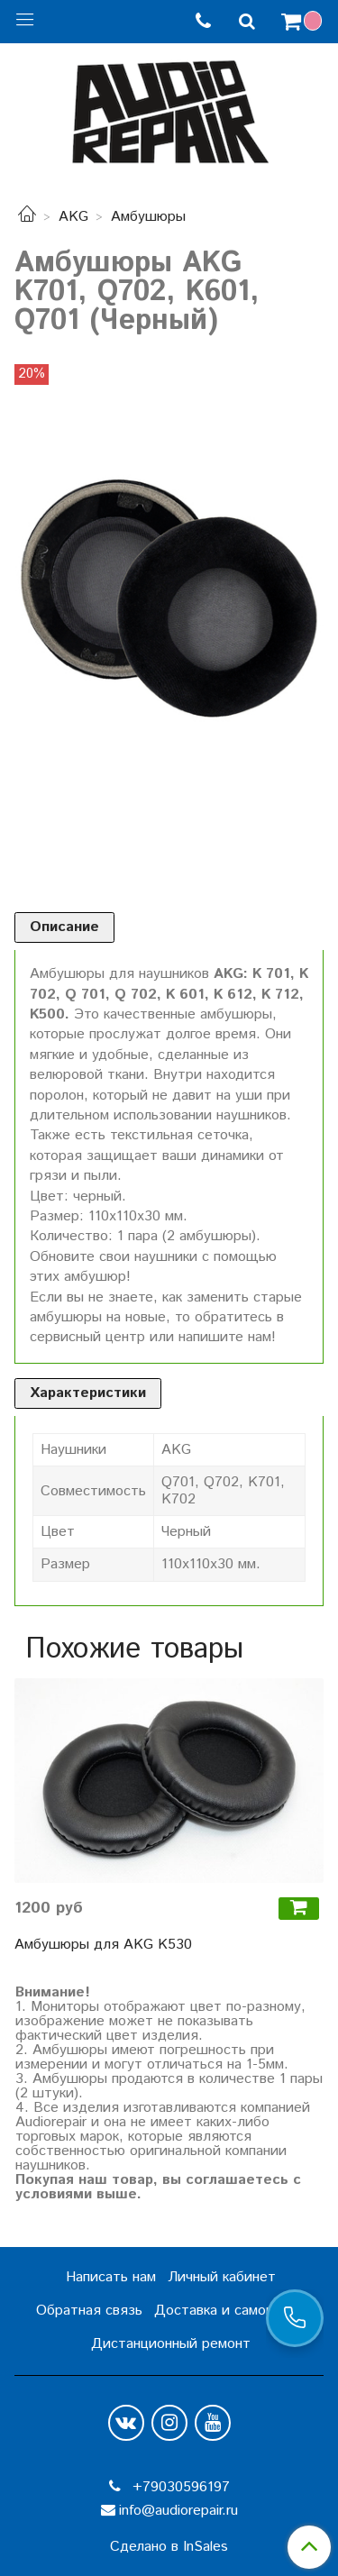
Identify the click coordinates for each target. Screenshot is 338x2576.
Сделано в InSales (169, 2547)
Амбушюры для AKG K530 (103, 1944)
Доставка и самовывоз (230, 2310)
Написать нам (111, 2277)
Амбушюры (148, 216)
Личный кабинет (222, 2277)
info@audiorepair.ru (178, 2510)
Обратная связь (89, 2310)
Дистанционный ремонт (171, 2344)
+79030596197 (179, 2487)
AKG (73, 216)
